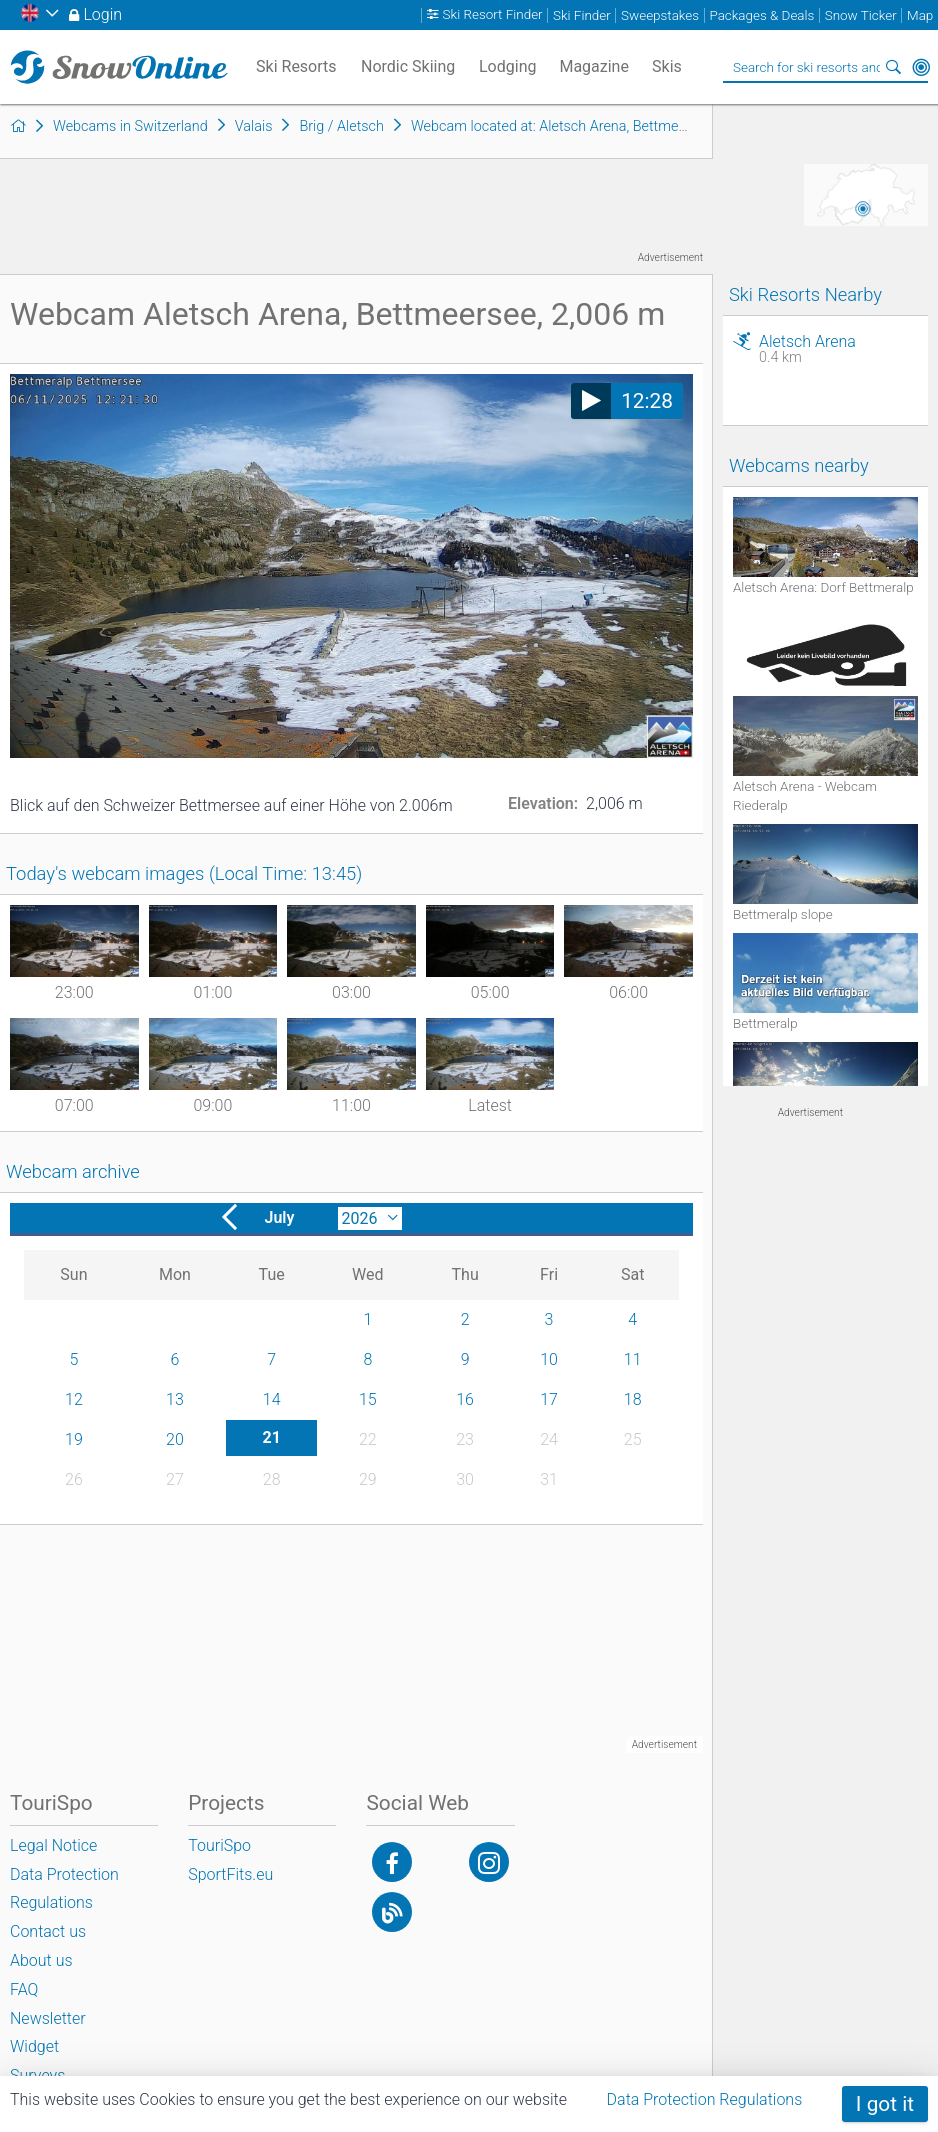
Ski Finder (582, 15)
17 (549, 1399)
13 (175, 1399)
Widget (34, 2046)
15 (368, 1399)
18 (633, 1399)
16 (465, 1399)
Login (102, 14)
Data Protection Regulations (705, 2099)
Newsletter (48, 2018)
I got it (885, 2104)
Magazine (594, 66)
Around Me (921, 67)
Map (920, 15)
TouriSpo (219, 1845)
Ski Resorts (296, 66)
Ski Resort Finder (493, 15)
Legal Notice (53, 1845)
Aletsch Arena (838, 349)
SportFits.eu (230, 1874)
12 (74, 1399)
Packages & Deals (761, 15)
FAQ (24, 1989)
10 (549, 1359)
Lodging (507, 66)
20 (175, 1439)
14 (272, 1399)
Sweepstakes (660, 15)
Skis (667, 66)
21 (271, 1437)
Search (893, 67)
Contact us (48, 1931)
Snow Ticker (861, 15)
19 (74, 1439)
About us (41, 1960)
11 (633, 1359)
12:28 (647, 401)
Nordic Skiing (408, 66)
